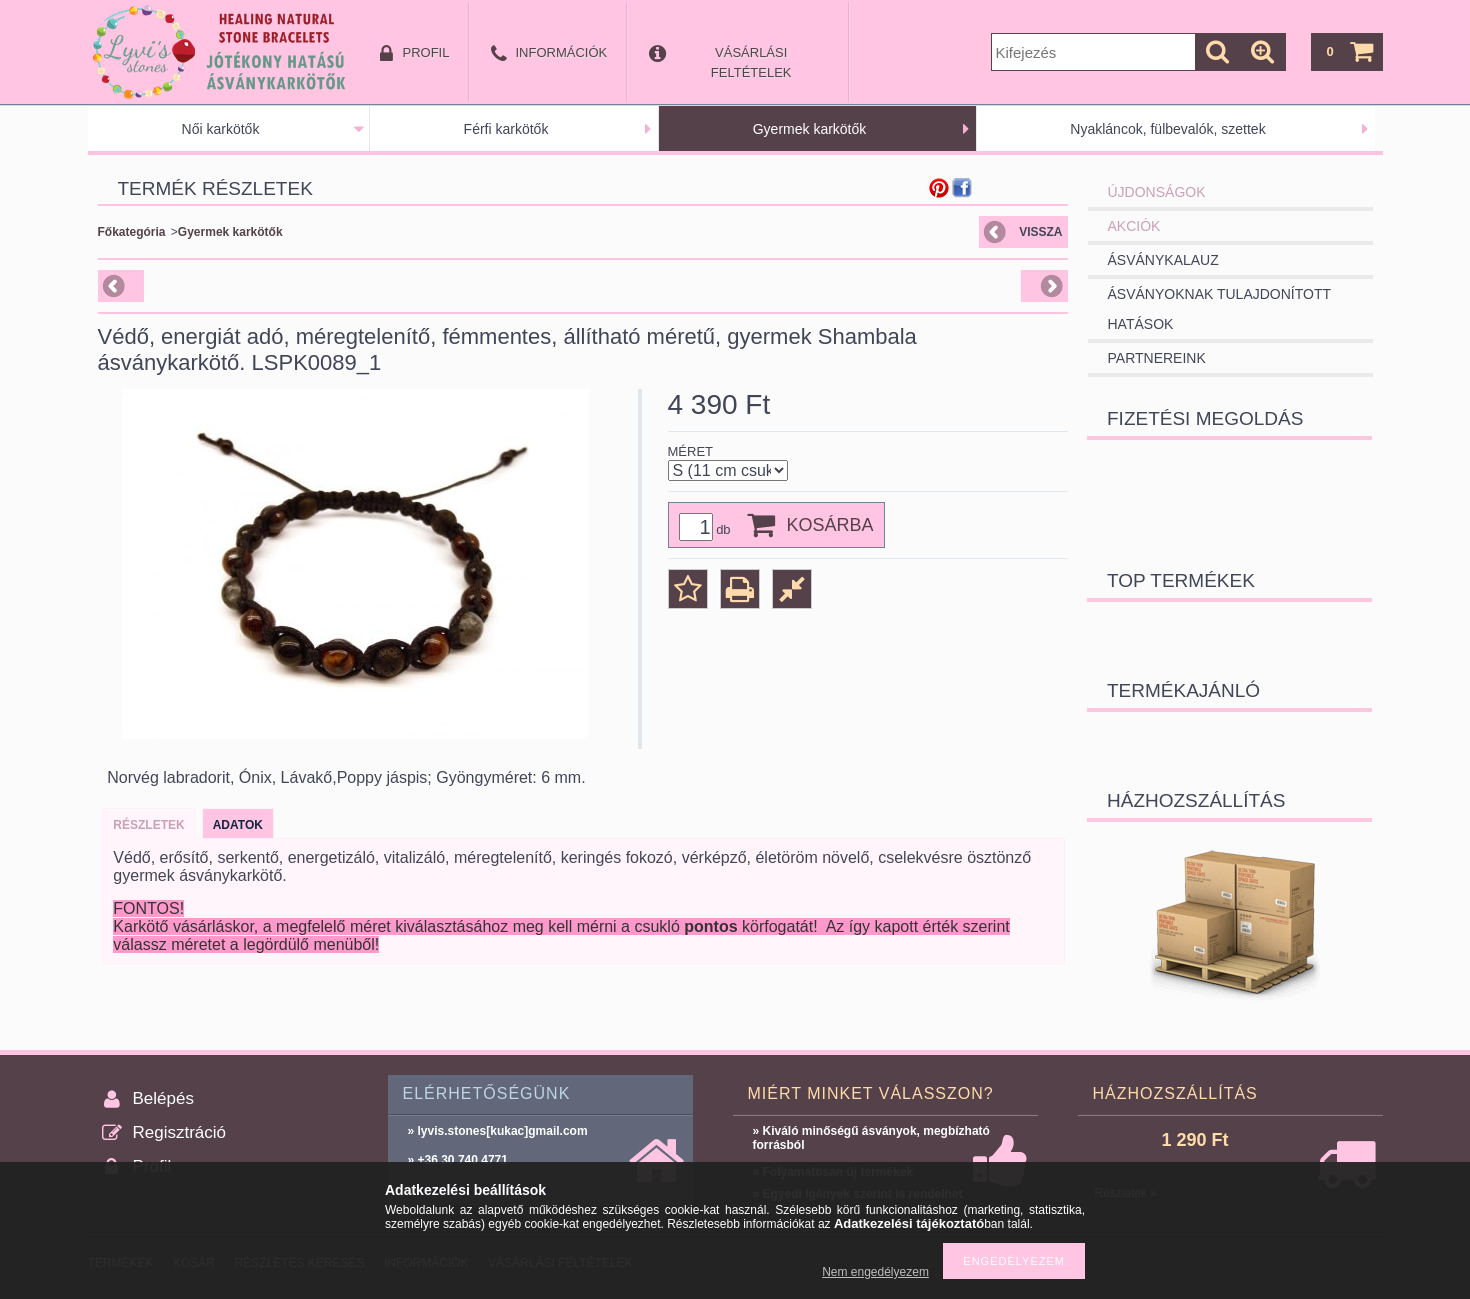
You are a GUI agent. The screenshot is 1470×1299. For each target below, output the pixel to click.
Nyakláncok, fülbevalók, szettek (1167, 129)
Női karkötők (221, 129)
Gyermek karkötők (810, 129)
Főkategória (132, 232)
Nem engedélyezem (875, 1272)
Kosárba (830, 525)
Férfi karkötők (506, 129)
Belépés (163, 1098)
